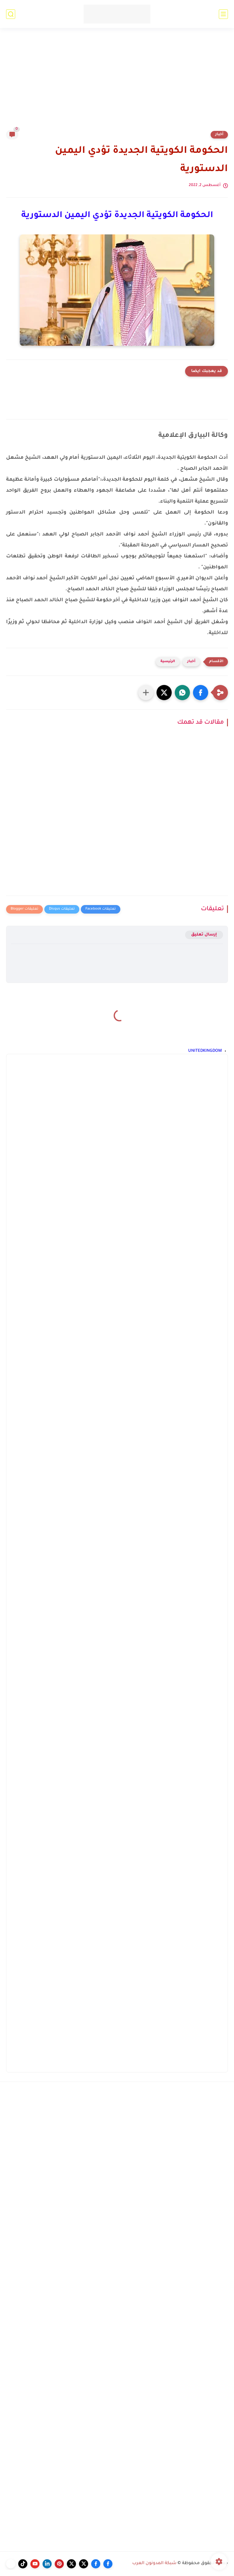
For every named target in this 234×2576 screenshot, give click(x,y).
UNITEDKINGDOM (205, 1051)
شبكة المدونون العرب (154, 2563)
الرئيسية (167, 662)
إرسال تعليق (204, 934)
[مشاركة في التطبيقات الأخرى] (145, 692)
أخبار (219, 134)
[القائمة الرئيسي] (223, 14)
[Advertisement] (117, 82)
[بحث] (10, 14)
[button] (200, 692)
